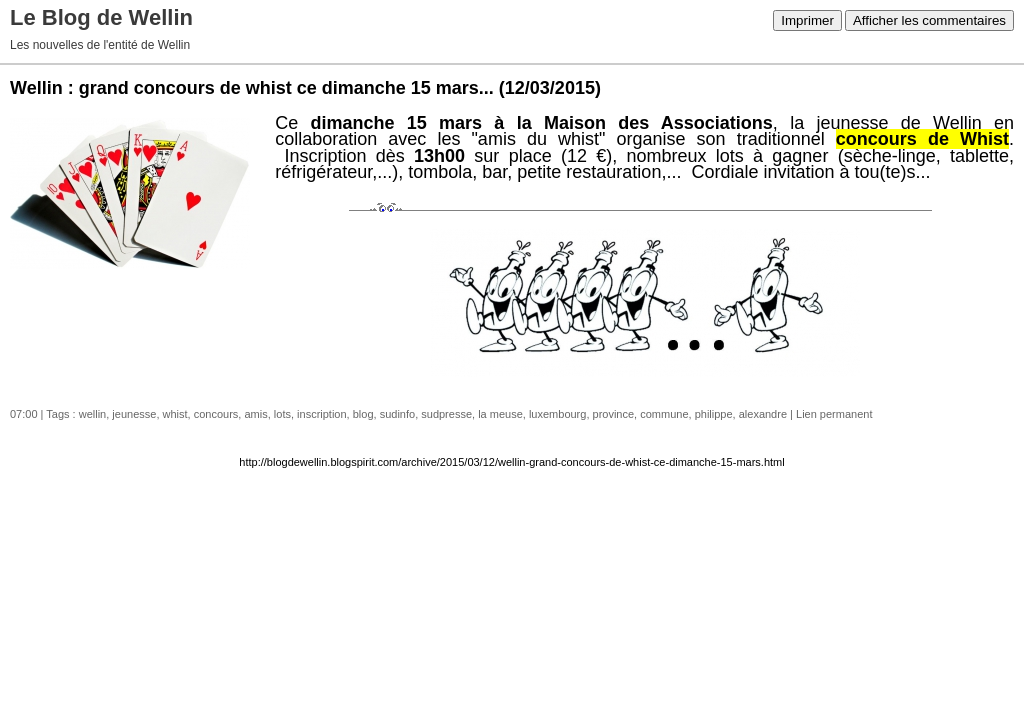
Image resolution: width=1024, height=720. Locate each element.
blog (363, 414)
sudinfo (397, 414)
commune (664, 414)
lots (282, 414)
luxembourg (557, 414)
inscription (322, 414)
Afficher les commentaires (929, 20)
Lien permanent (834, 414)
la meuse (500, 414)
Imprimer (807, 20)
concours (216, 414)
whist (175, 414)
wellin (93, 414)
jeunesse (134, 414)
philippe (714, 414)
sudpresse (446, 414)
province (614, 414)
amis (255, 414)
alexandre (763, 414)
